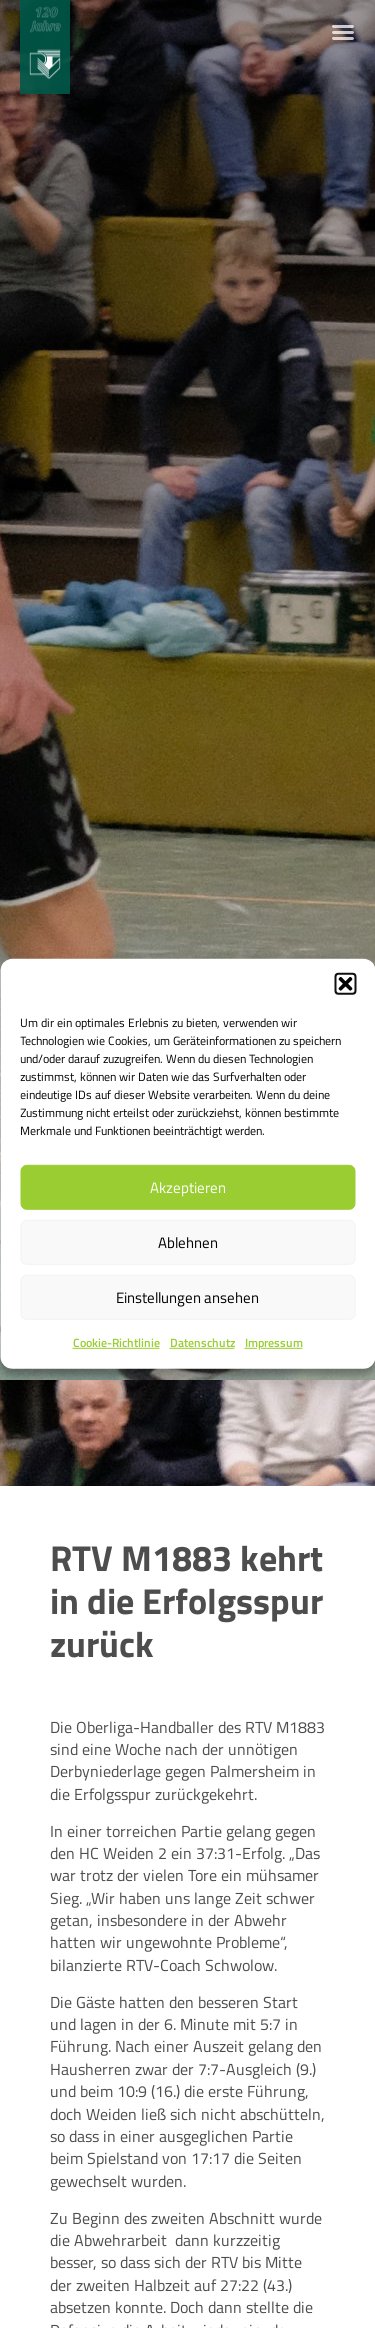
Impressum (274, 1342)
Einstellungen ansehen (187, 1296)
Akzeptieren (188, 1186)
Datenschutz (202, 1342)
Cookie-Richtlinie (116, 1342)
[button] (345, 984)
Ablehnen (188, 1241)
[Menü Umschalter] (343, 32)
